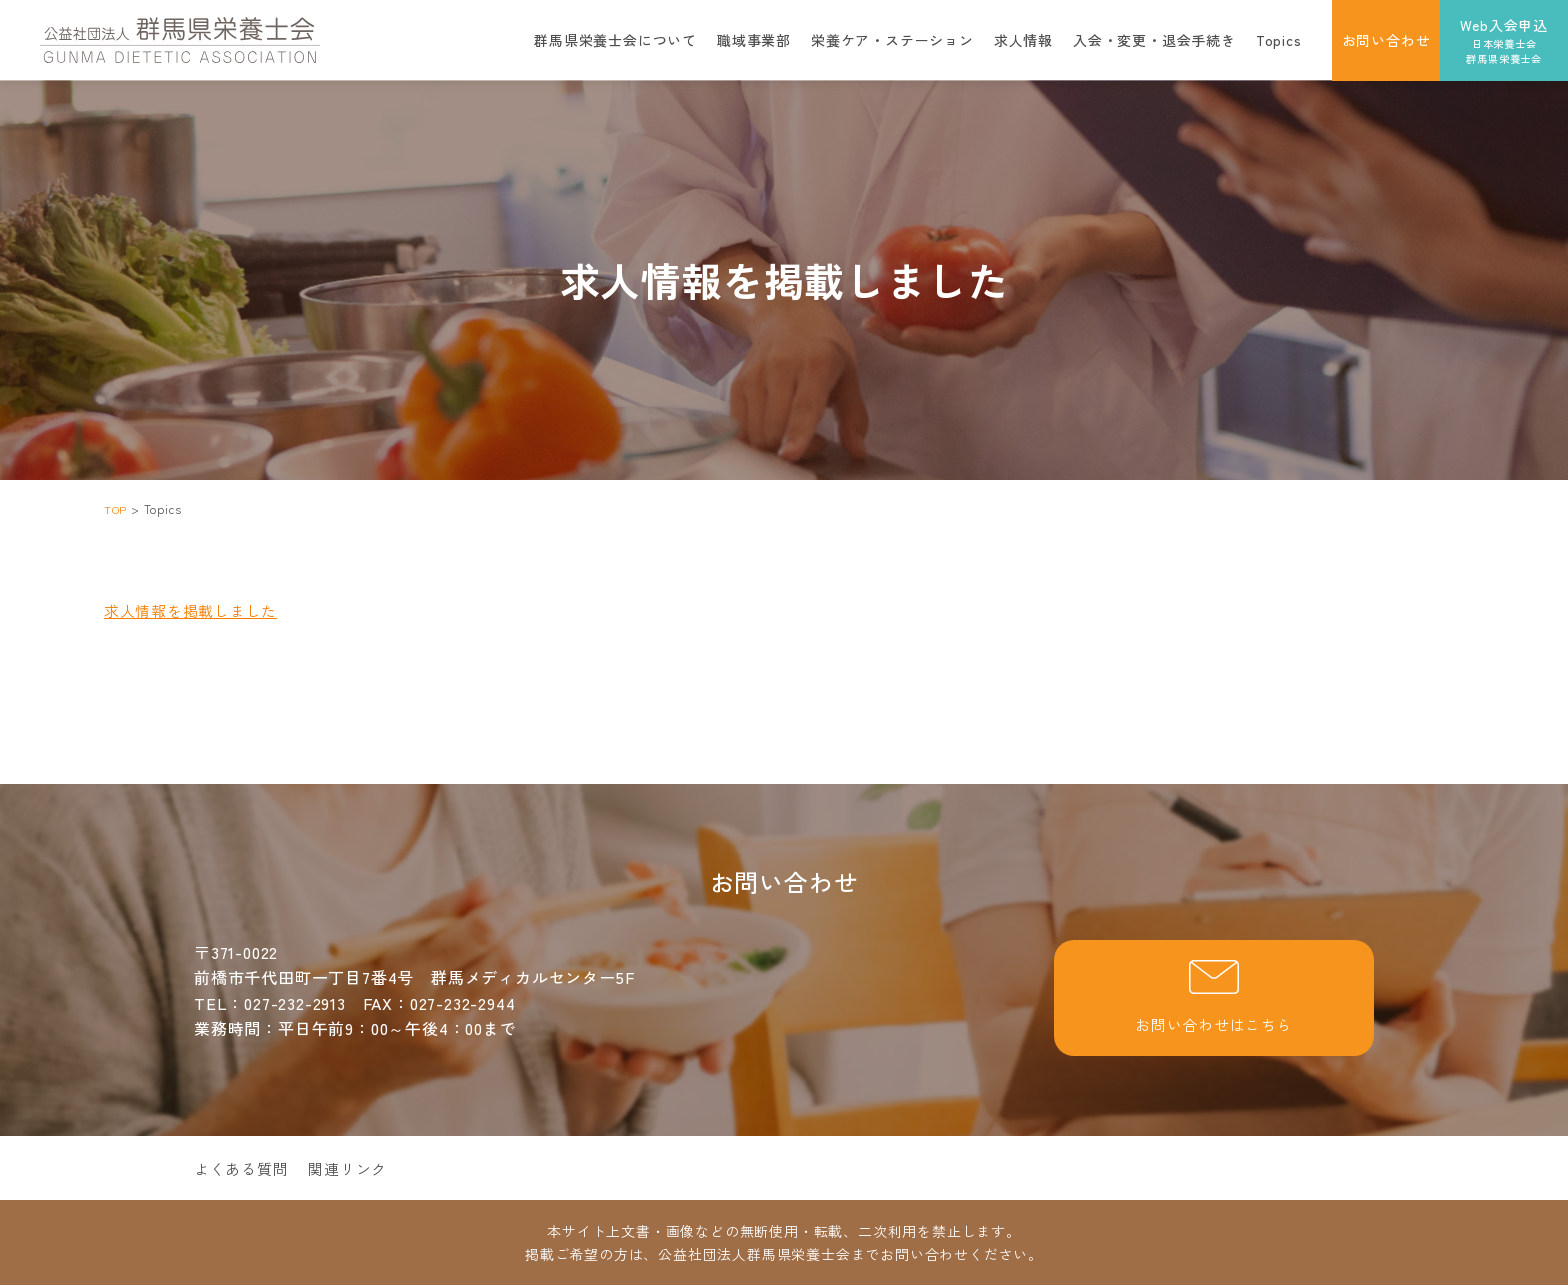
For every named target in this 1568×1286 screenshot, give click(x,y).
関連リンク (357, 1170)
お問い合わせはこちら (1214, 999)
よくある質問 (244, 1170)
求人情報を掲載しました (196, 610)
